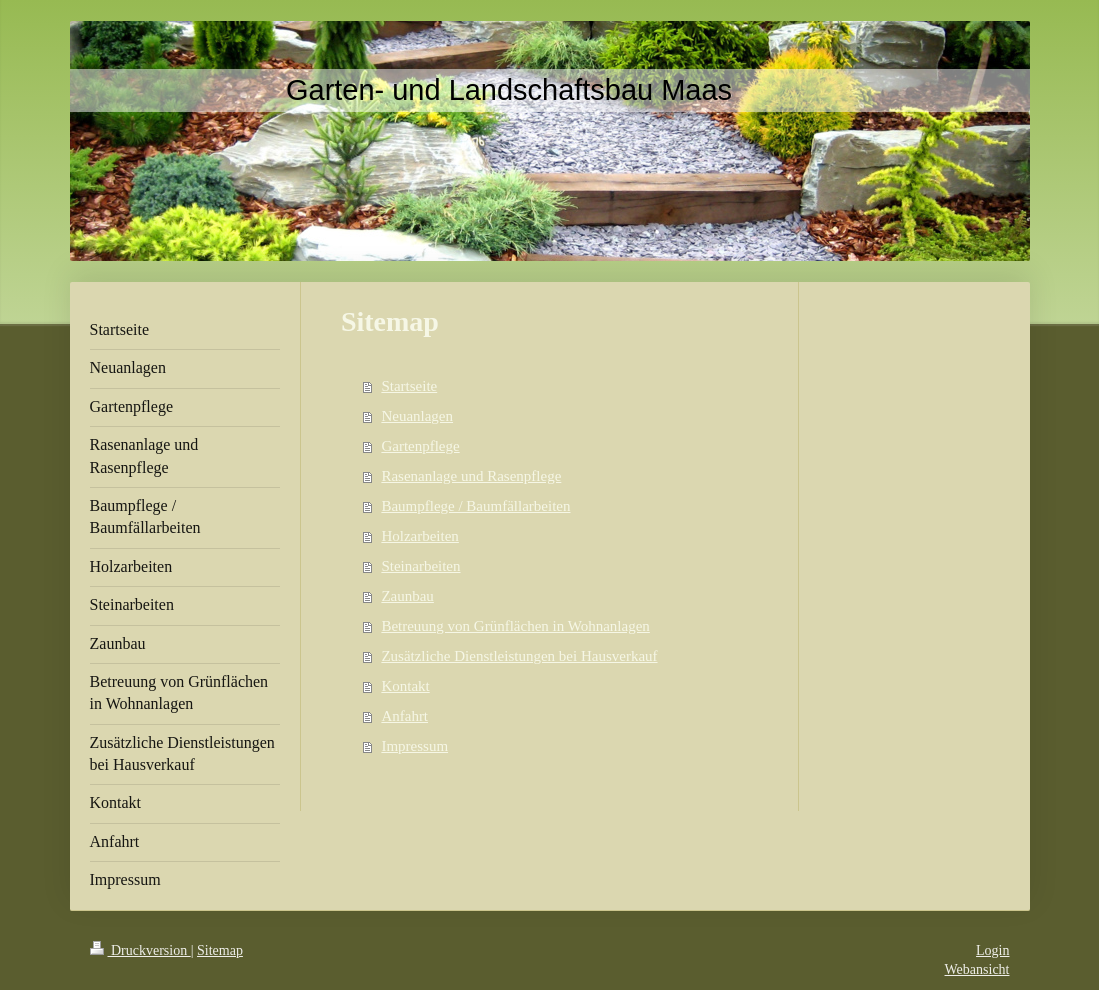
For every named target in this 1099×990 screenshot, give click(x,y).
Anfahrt (404, 716)
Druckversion (140, 950)
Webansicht (977, 969)
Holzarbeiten (419, 536)
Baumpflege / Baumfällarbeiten (475, 506)
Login (992, 950)
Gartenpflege (420, 446)
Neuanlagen (417, 416)
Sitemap (220, 950)
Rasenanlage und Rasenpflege (471, 476)
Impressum (414, 746)
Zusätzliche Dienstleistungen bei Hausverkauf (519, 656)
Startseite (409, 386)
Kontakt (405, 686)
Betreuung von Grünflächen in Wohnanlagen (515, 626)
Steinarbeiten (420, 566)
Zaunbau (407, 596)
